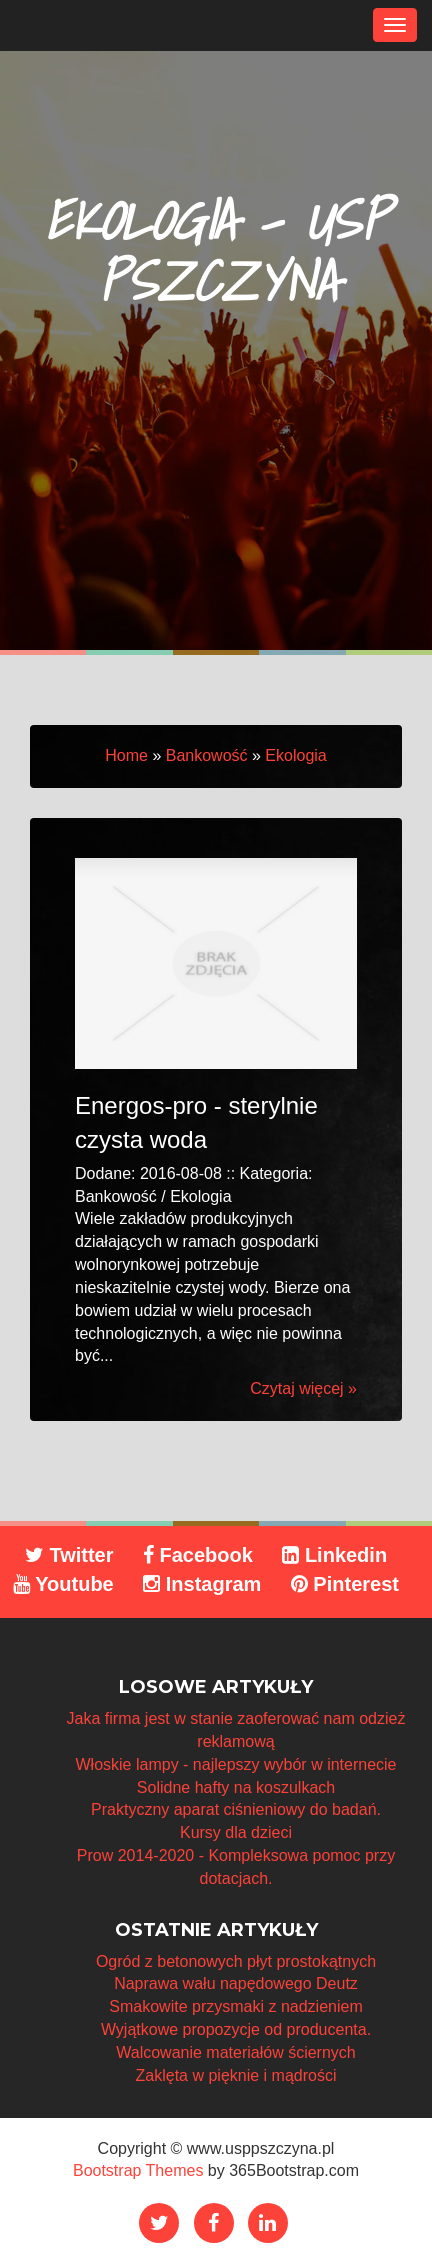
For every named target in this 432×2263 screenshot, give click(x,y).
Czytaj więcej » (303, 1388)
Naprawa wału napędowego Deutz (236, 1983)
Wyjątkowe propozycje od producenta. (236, 2029)
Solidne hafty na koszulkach (236, 1787)
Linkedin (334, 1555)
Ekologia (295, 755)
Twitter (69, 1555)
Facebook (198, 1555)
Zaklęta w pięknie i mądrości (236, 2075)
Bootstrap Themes (138, 2170)
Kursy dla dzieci (236, 1832)
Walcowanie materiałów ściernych (236, 2052)
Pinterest (345, 1584)
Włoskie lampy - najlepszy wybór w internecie (236, 1764)
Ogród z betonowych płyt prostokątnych (236, 1961)
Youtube (63, 1584)
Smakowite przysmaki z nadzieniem (235, 2006)
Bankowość (207, 755)
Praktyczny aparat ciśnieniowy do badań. (236, 1809)
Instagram (202, 1584)
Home (126, 755)
